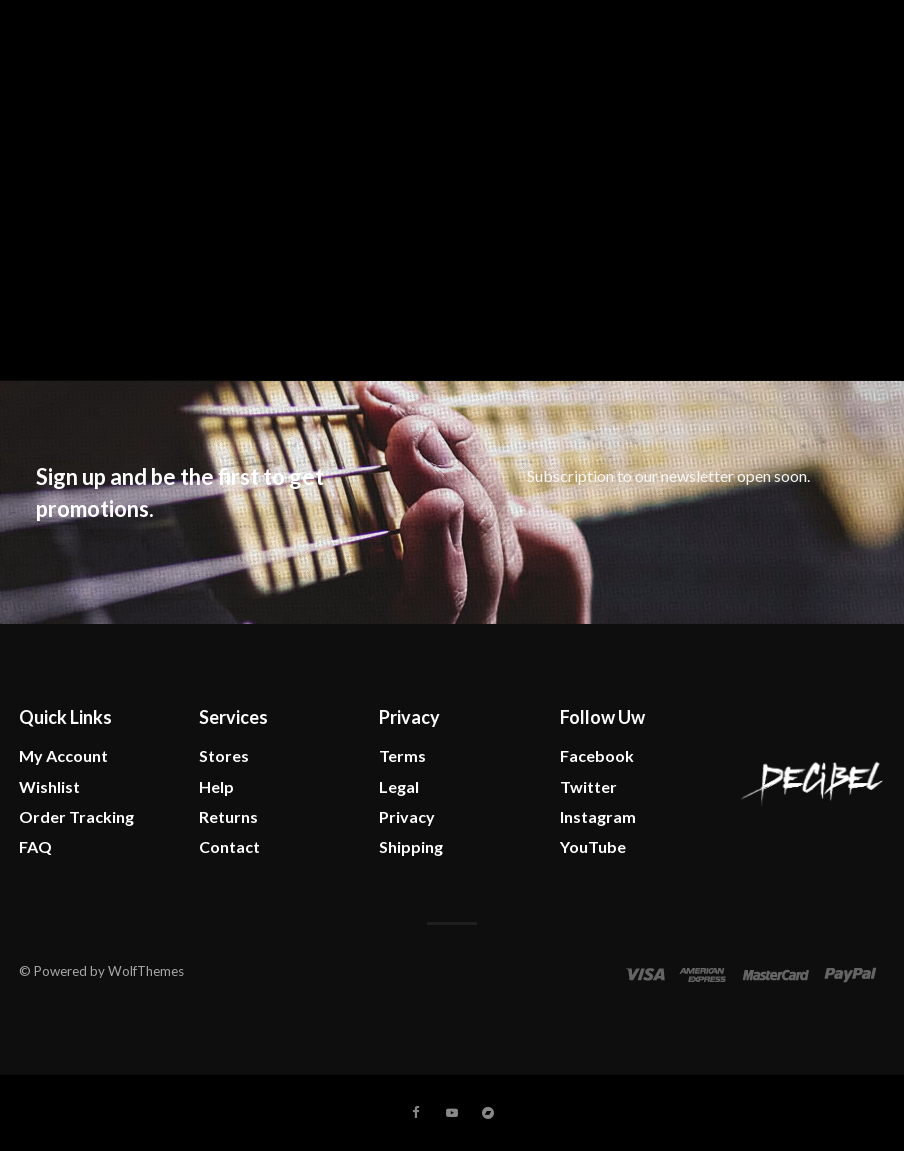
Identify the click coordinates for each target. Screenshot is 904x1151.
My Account (63, 755)
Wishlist (49, 786)
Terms (402, 755)
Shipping (411, 846)
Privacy (407, 816)
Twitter (588, 786)
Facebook (597, 755)
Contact (229, 846)
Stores (224, 755)
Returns (228, 816)
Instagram (598, 816)
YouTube (593, 846)
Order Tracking (76, 816)
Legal (399, 786)
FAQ (35, 846)
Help (216, 786)
